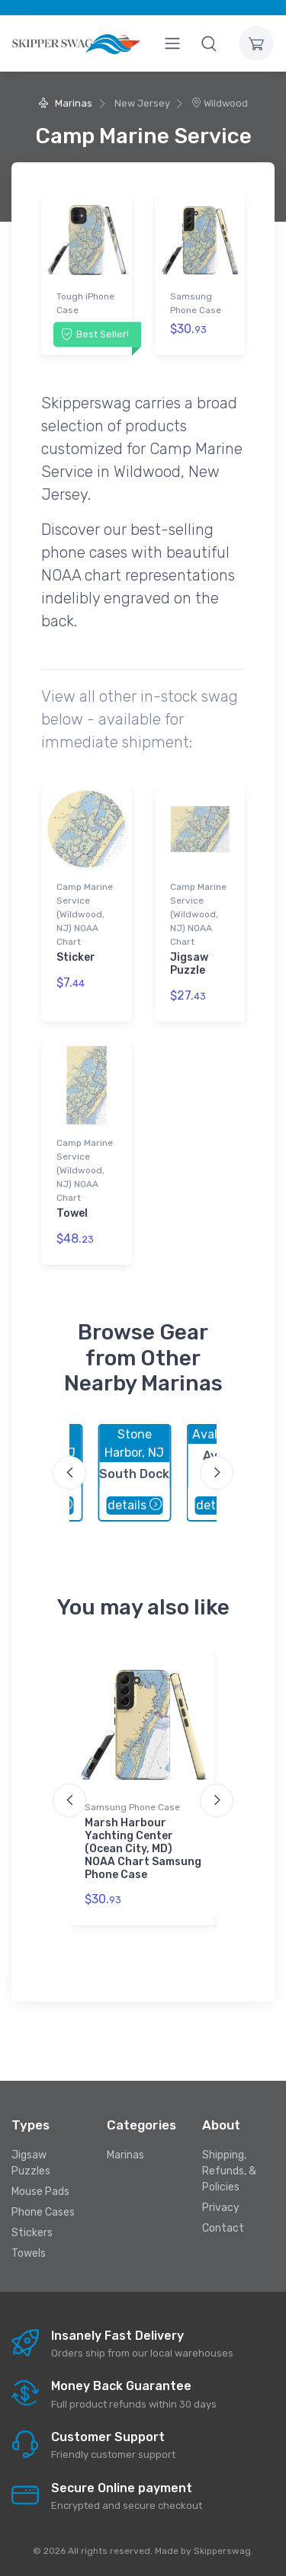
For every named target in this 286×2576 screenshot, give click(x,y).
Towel (72, 1213)
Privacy (220, 2207)
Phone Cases (43, 2212)
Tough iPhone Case (85, 303)
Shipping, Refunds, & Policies (229, 2171)
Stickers (32, 2232)
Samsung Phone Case (195, 303)
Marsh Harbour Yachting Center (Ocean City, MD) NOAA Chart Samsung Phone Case (143, 1848)
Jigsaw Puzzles (30, 2163)
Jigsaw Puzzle (189, 964)
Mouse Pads (40, 2191)
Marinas (65, 103)
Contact (223, 2228)
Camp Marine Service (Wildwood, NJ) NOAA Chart (84, 914)
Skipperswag (222, 2551)
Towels (28, 2253)
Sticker (75, 957)
